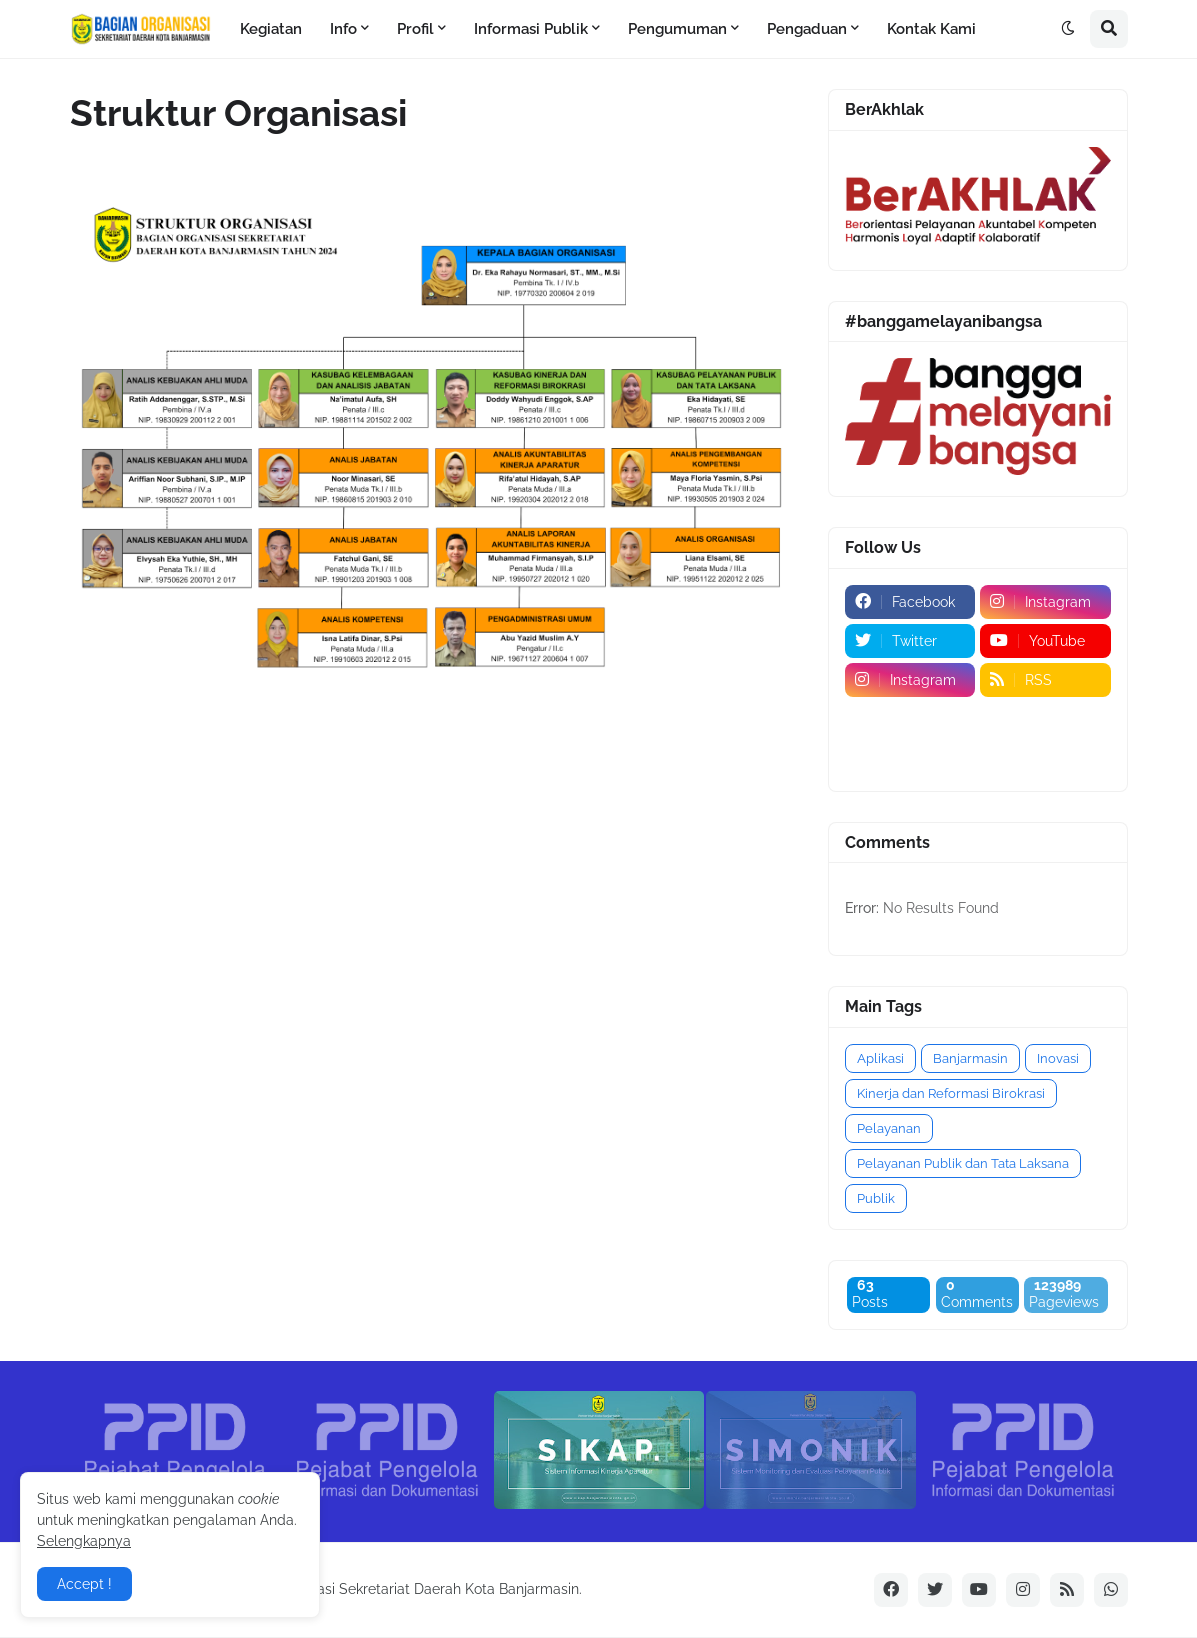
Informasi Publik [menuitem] (531, 29)
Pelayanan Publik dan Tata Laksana (963, 1163)
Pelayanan (889, 1128)
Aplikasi (880, 1058)
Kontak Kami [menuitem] (931, 29)
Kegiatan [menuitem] (271, 29)
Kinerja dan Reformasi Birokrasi (951, 1093)
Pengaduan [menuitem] (807, 29)
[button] (1068, 29)
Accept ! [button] (84, 1584)
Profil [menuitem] (415, 29)
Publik (876, 1198)
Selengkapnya (84, 1541)
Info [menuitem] (343, 29)
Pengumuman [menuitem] (677, 29)
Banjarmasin (970, 1058)
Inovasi (1058, 1058)
